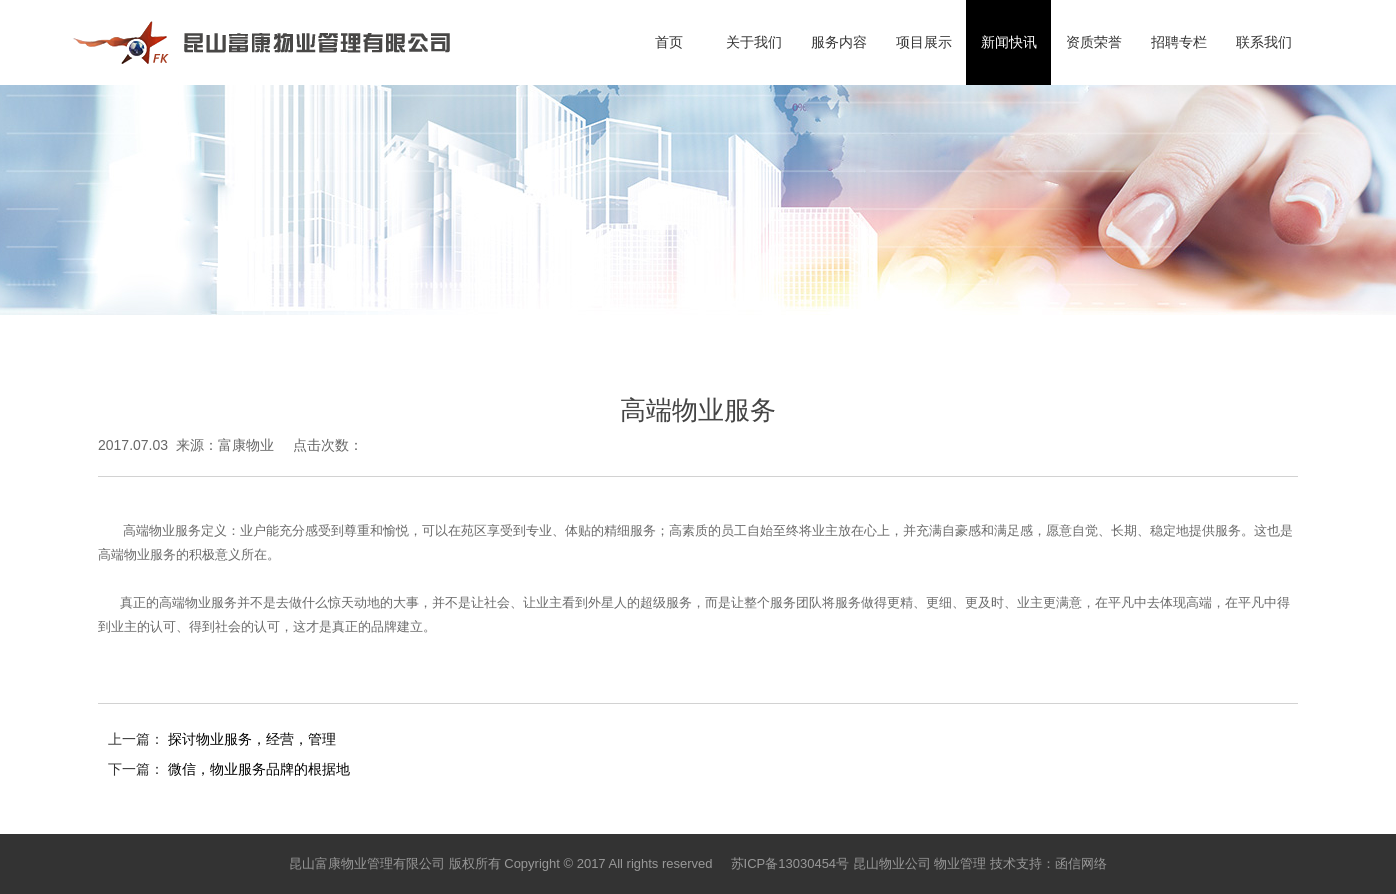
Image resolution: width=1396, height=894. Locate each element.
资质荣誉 (1094, 42)
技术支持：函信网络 (1048, 863)
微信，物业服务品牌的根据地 (259, 769)
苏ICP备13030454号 (790, 863)
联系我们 (1264, 42)
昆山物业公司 (892, 863)
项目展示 (924, 42)
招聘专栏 (1179, 42)
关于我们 (754, 42)
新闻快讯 (1009, 42)
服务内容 (839, 42)
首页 (669, 42)
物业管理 (960, 863)
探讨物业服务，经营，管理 (252, 739)
